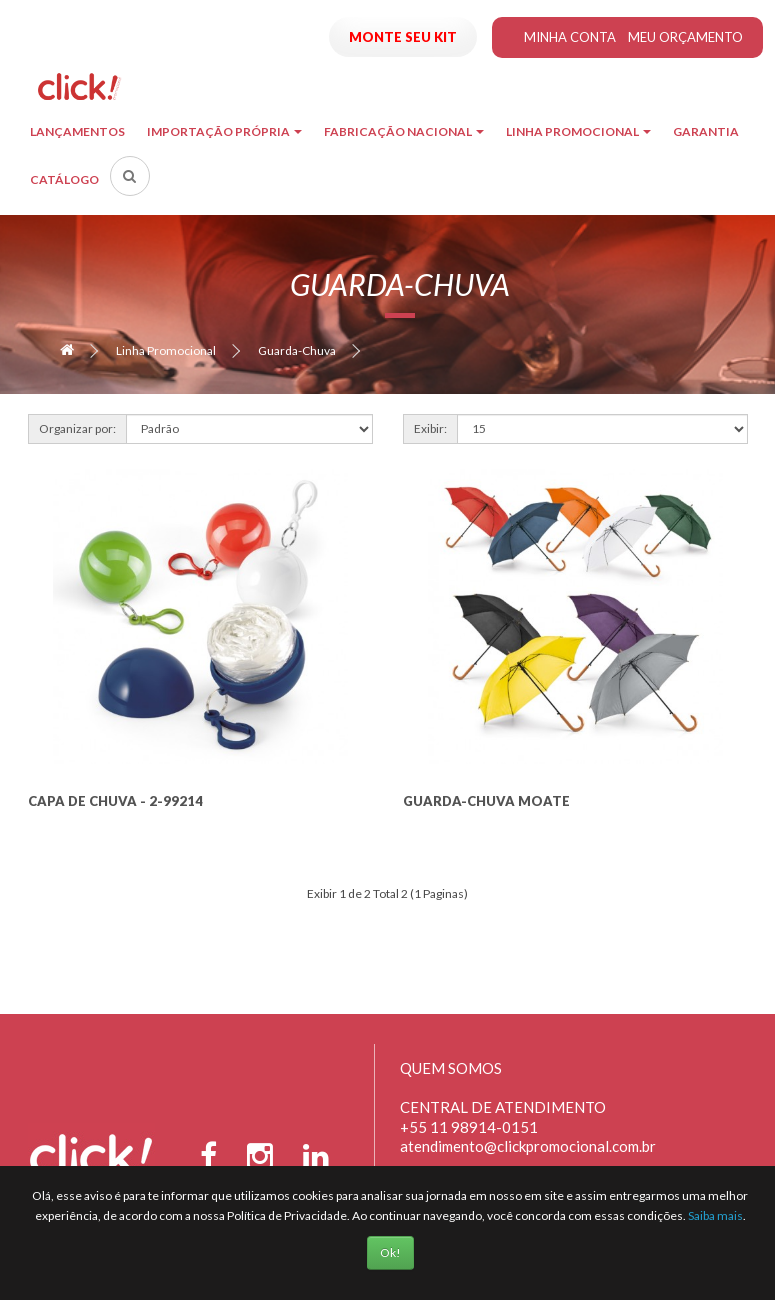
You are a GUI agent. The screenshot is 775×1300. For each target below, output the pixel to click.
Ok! (390, 1252)
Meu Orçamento (685, 37)
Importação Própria (224, 131)
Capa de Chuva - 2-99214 (115, 801)
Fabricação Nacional (404, 131)
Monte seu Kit (403, 37)
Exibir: (430, 428)
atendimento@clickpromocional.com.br (528, 1146)
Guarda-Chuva (297, 350)
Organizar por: (77, 428)
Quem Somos (451, 1068)
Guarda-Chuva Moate (486, 801)
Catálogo (64, 179)
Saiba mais (715, 1215)
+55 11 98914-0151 (469, 1127)
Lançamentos (77, 131)
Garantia (706, 131)
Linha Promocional (578, 131)
